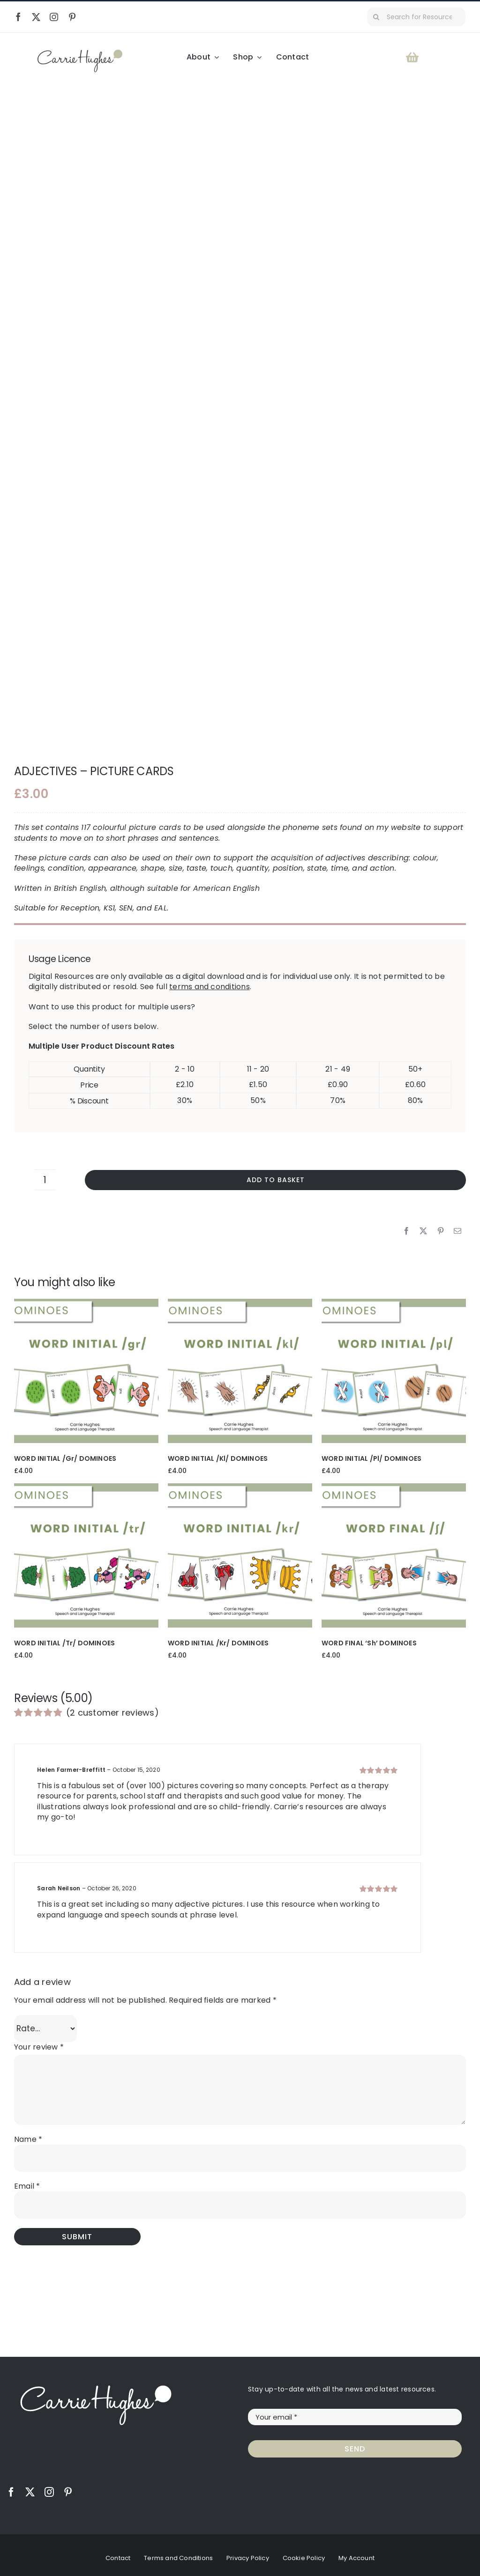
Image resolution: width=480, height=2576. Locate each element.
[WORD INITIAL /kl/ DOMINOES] (240, 1303)
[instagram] (54, 17)
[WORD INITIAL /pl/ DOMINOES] (394, 1303)
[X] (423, 1230)
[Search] (376, 17)
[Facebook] (406, 1230)
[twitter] (36, 17)
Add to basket (276, 1179)
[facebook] (18, 17)
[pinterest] (72, 17)
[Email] (457, 1230)
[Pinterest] (440, 1230)
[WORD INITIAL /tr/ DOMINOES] (86, 1487)
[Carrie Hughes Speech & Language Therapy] (80, 53)
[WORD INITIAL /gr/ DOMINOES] (86, 1303)
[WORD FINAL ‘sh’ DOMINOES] (394, 1487)
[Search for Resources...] (416, 17)
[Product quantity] (45, 1179)
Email (27, 2185)
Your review (39, 2047)
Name (28, 2138)
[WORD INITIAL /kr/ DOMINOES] (240, 1487)
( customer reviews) (112, 1712)
